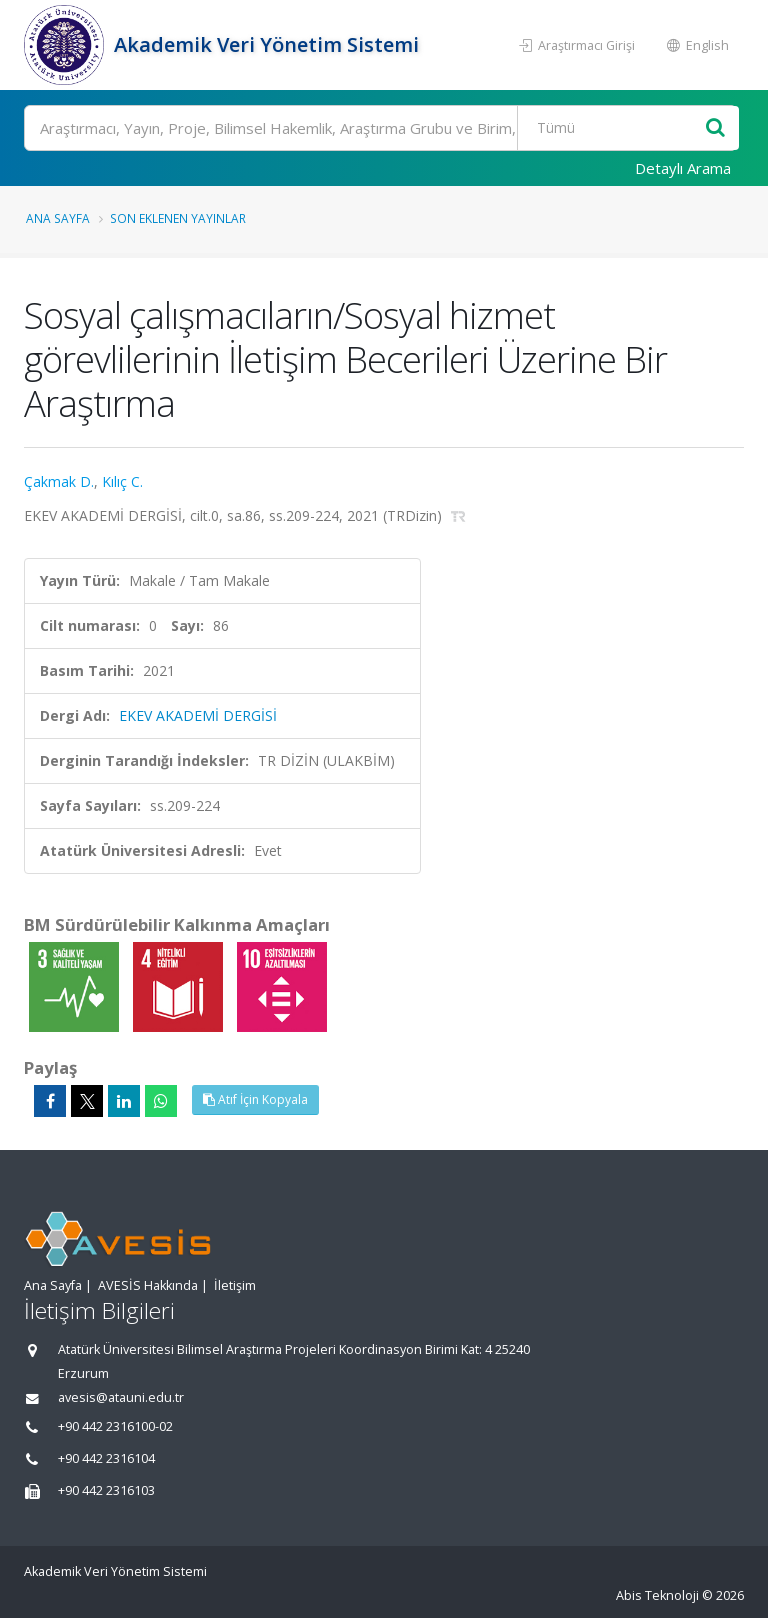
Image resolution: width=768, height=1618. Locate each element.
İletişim (235, 1285)
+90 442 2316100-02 (115, 1426)
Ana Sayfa (58, 218)
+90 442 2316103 (106, 1490)
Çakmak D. (59, 481)
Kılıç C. (122, 481)
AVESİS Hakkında (148, 1285)
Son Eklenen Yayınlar (178, 218)
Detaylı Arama (683, 168)
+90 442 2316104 (106, 1458)
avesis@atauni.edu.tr (121, 1397)
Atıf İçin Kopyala (255, 1099)
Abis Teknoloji (657, 1595)
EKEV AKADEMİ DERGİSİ (198, 715)
